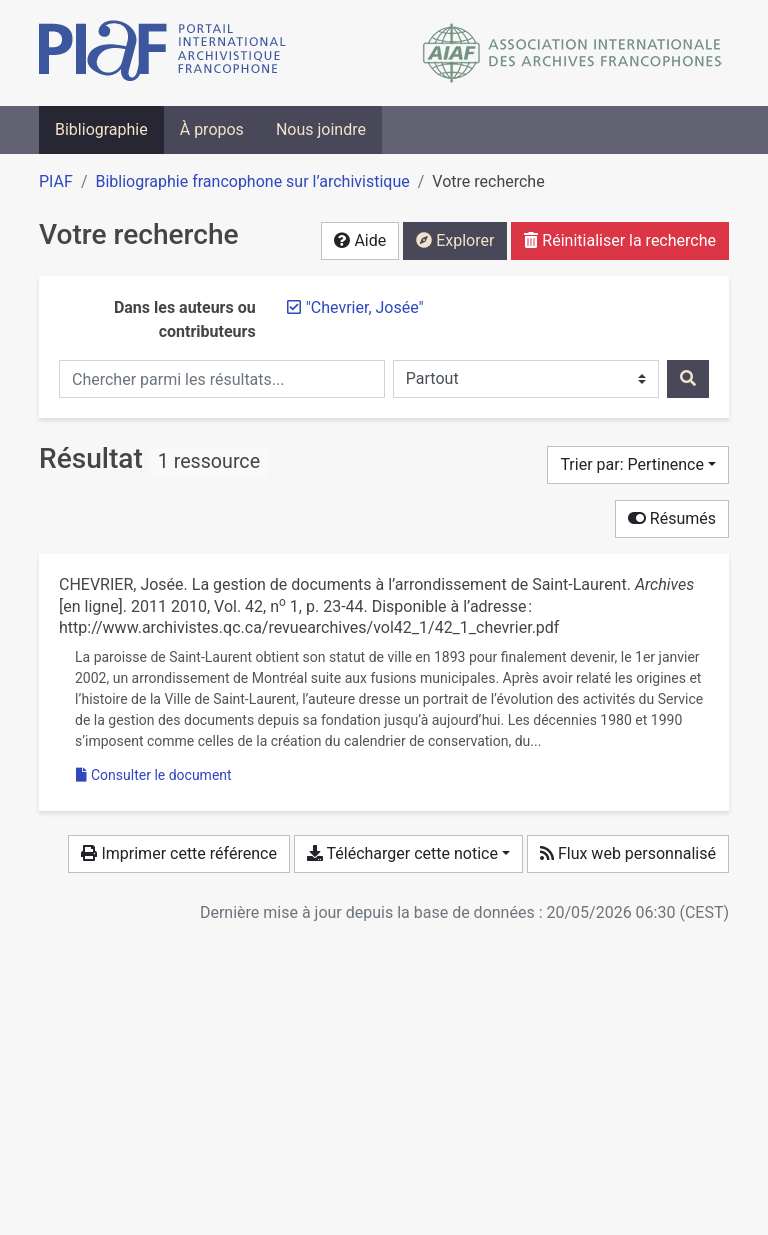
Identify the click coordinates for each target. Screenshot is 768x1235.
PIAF (56, 181)
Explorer (455, 240)
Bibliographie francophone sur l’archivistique (252, 181)
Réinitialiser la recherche (620, 240)
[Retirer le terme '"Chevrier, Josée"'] (365, 307)
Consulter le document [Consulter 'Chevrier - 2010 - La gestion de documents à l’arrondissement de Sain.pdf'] (154, 775)
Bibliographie (101, 129)
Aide (360, 240)
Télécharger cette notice (402, 853)
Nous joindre (321, 129)
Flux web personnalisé (628, 853)
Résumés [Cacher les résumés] (672, 518)
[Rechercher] (688, 379)
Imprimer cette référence (178, 853)
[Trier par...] (638, 465)
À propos (212, 129)
